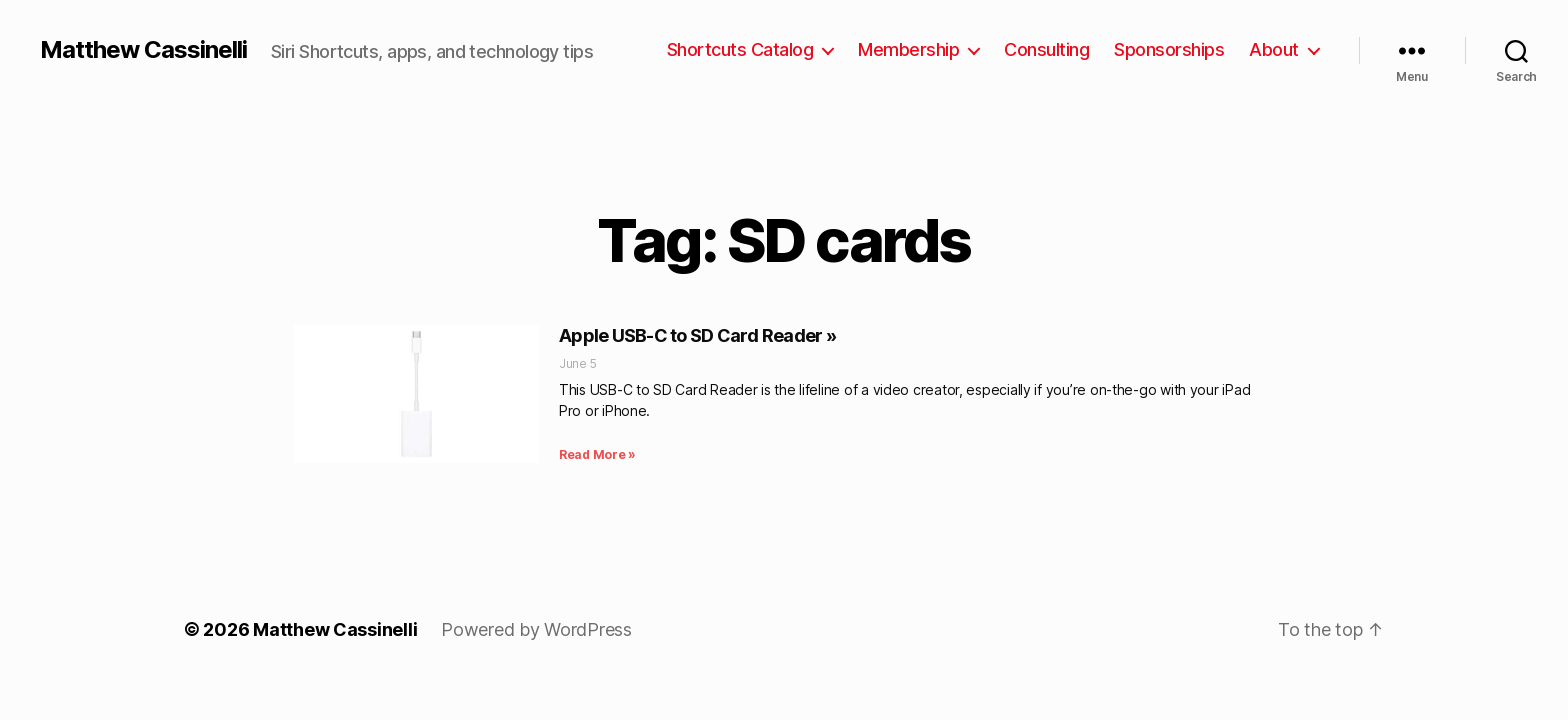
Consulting (1046, 49)
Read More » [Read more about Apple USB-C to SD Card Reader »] (597, 454)
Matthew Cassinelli (143, 50)
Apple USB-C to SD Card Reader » (697, 335)
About (1274, 49)
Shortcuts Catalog (740, 49)
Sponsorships (1169, 49)
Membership (908, 49)
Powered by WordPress (536, 629)
